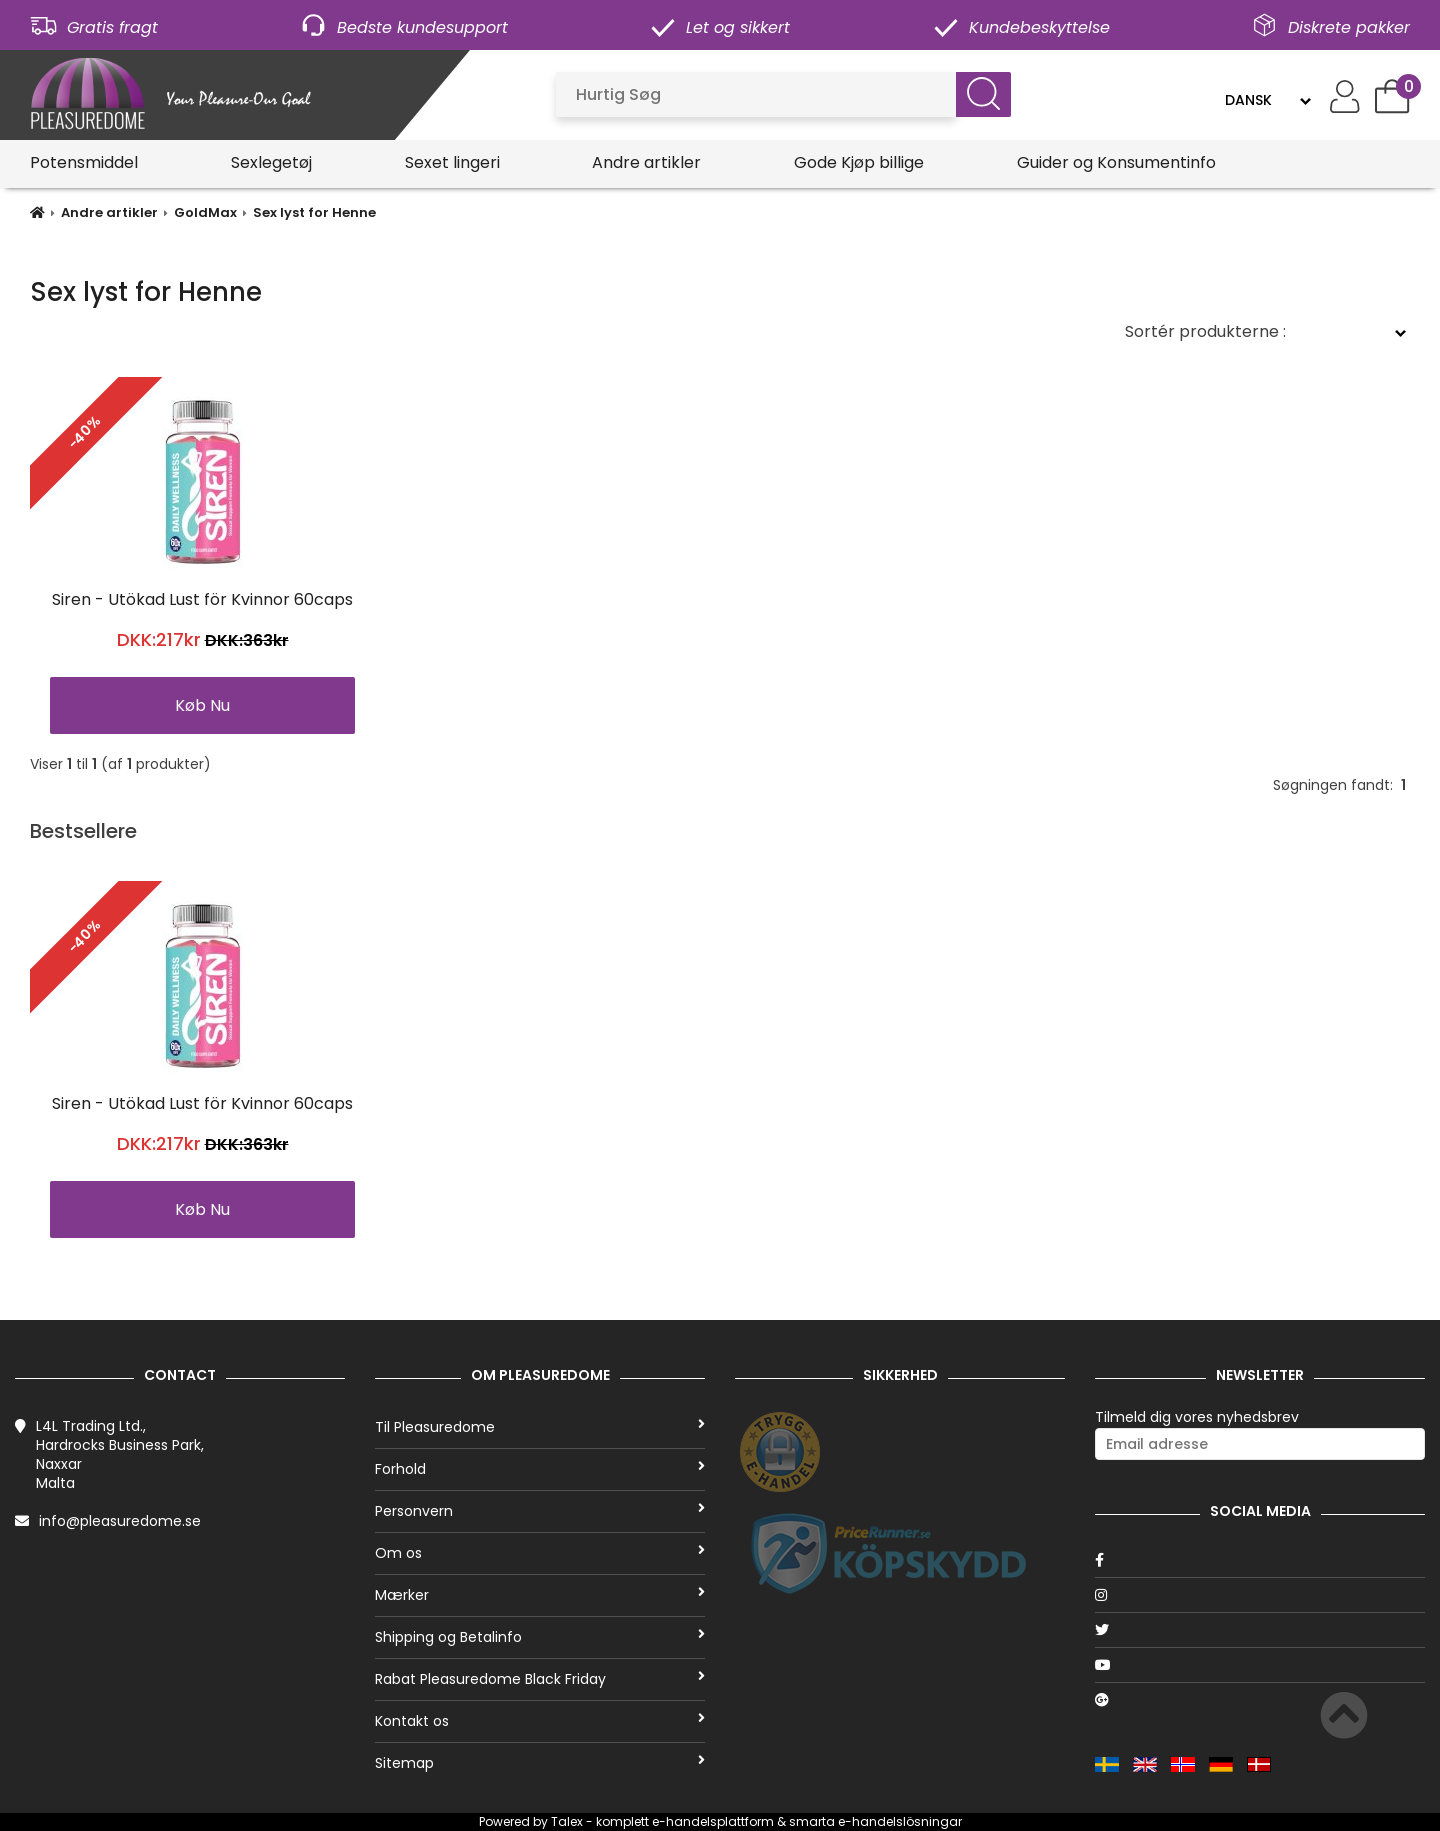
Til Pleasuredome (540, 1427)
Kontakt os (540, 1721)
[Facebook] (1260, 1560)
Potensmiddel (84, 162)
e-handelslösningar (900, 1821)
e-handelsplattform (713, 1821)
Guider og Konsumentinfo (1116, 162)
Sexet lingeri (452, 162)
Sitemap (540, 1763)
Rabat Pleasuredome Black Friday (540, 1679)
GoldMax (205, 212)
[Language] (1267, 100)
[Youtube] (1260, 1665)
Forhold (540, 1469)
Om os (540, 1553)
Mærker (540, 1595)
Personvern (540, 1511)
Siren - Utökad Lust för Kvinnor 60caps (202, 599)
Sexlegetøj (271, 162)
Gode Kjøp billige (859, 162)
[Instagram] (1260, 1595)
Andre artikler (646, 162)
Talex (567, 1821)
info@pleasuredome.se (120, 1521)
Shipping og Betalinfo (540, 1637)
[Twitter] (1260, 1630)
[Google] (1260, 1700)
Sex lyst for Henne (314, 212)
